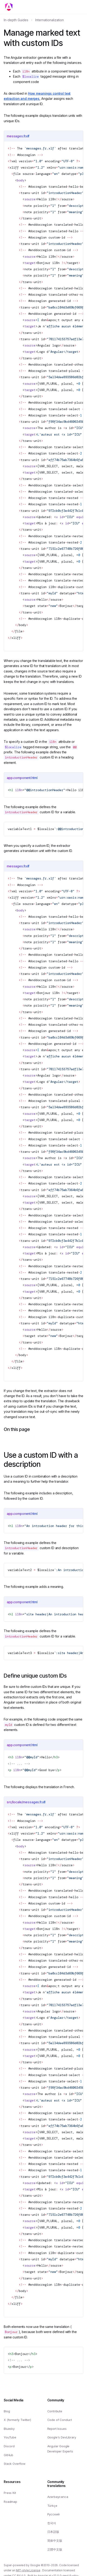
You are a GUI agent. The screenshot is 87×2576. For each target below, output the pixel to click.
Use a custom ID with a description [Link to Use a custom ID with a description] (41, 1459)
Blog (7, 2411)
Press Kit (10, 2493)
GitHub (8, 2455)
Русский (53, 2514)
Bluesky (9, 2429)
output (67, 320)
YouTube (10, 2437)
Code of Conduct (59, 2420)
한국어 (51, 2523)
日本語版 (53, 2532)
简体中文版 (54, 2540)
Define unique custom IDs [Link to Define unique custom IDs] (35, 1675)
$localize (45, 829)
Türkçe (52, 2505)
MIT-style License (28, 2570)
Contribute (54, 2411)
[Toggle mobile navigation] (10, 7)
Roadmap (10, 2501)
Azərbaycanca (57, 2497)
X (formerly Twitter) (17, 2420)
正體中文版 (54, 2549)
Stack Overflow (15, 2463)
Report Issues (57, 2429)
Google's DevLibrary (61, 2437)
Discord (9, 2446)
